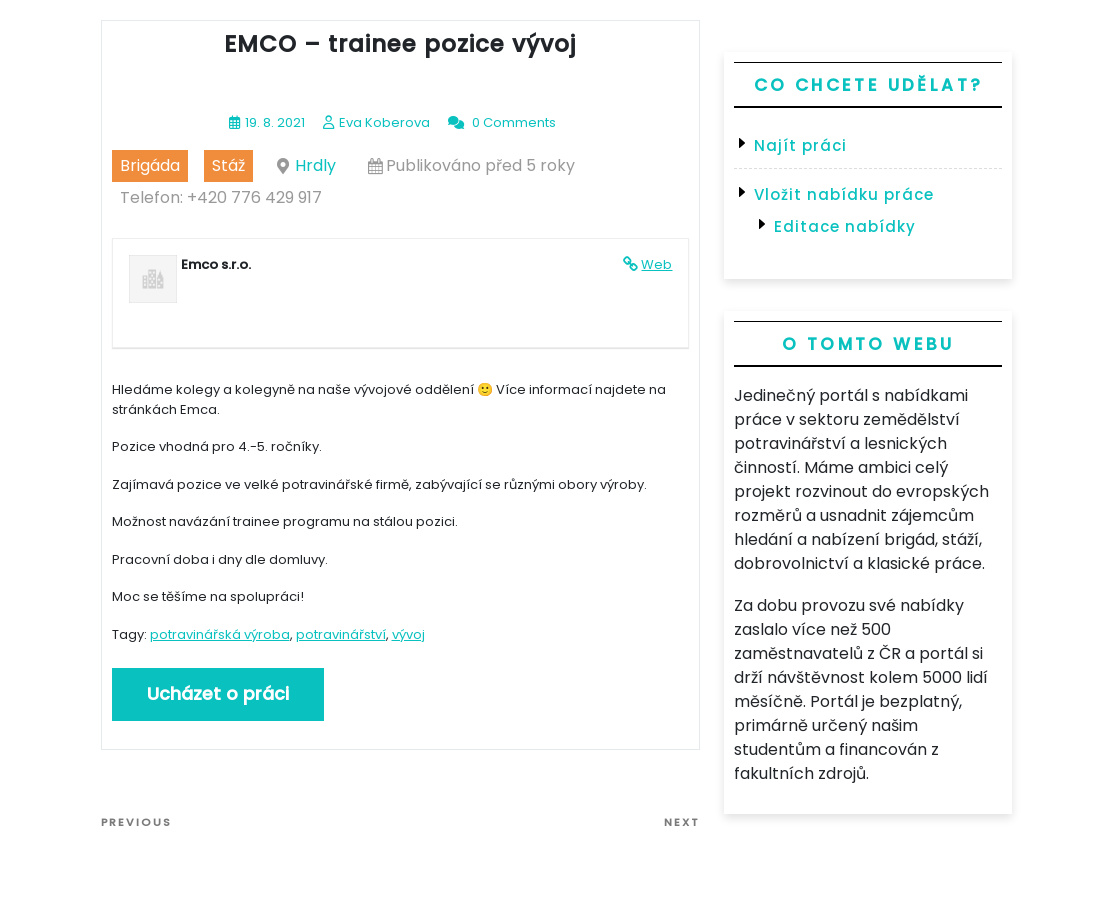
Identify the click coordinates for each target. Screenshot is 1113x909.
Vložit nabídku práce (844, 194)
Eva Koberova (384, 122)
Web (656, 264)
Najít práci (800, 145)
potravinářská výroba (220, 634)
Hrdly (315, 165)
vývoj (408, 634)
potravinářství (341, 634)
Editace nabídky (845, 226)
